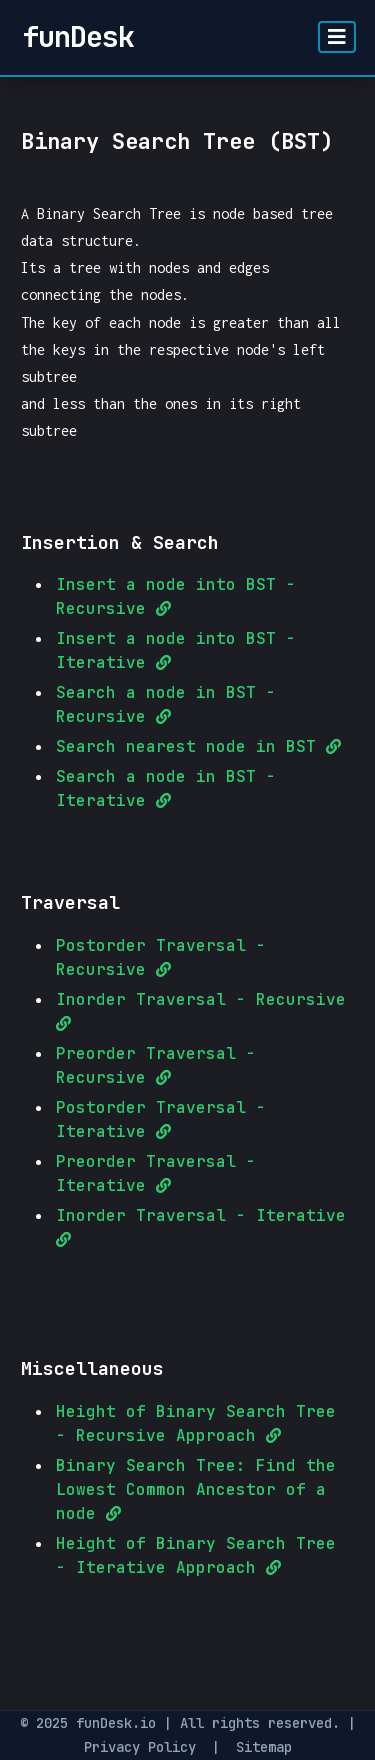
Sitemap (264, 1747)
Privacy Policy (140, 1747)
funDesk (78, 37)
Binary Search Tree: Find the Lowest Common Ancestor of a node (196, 1489)
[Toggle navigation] (337, 37)
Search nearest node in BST (198, 746)
